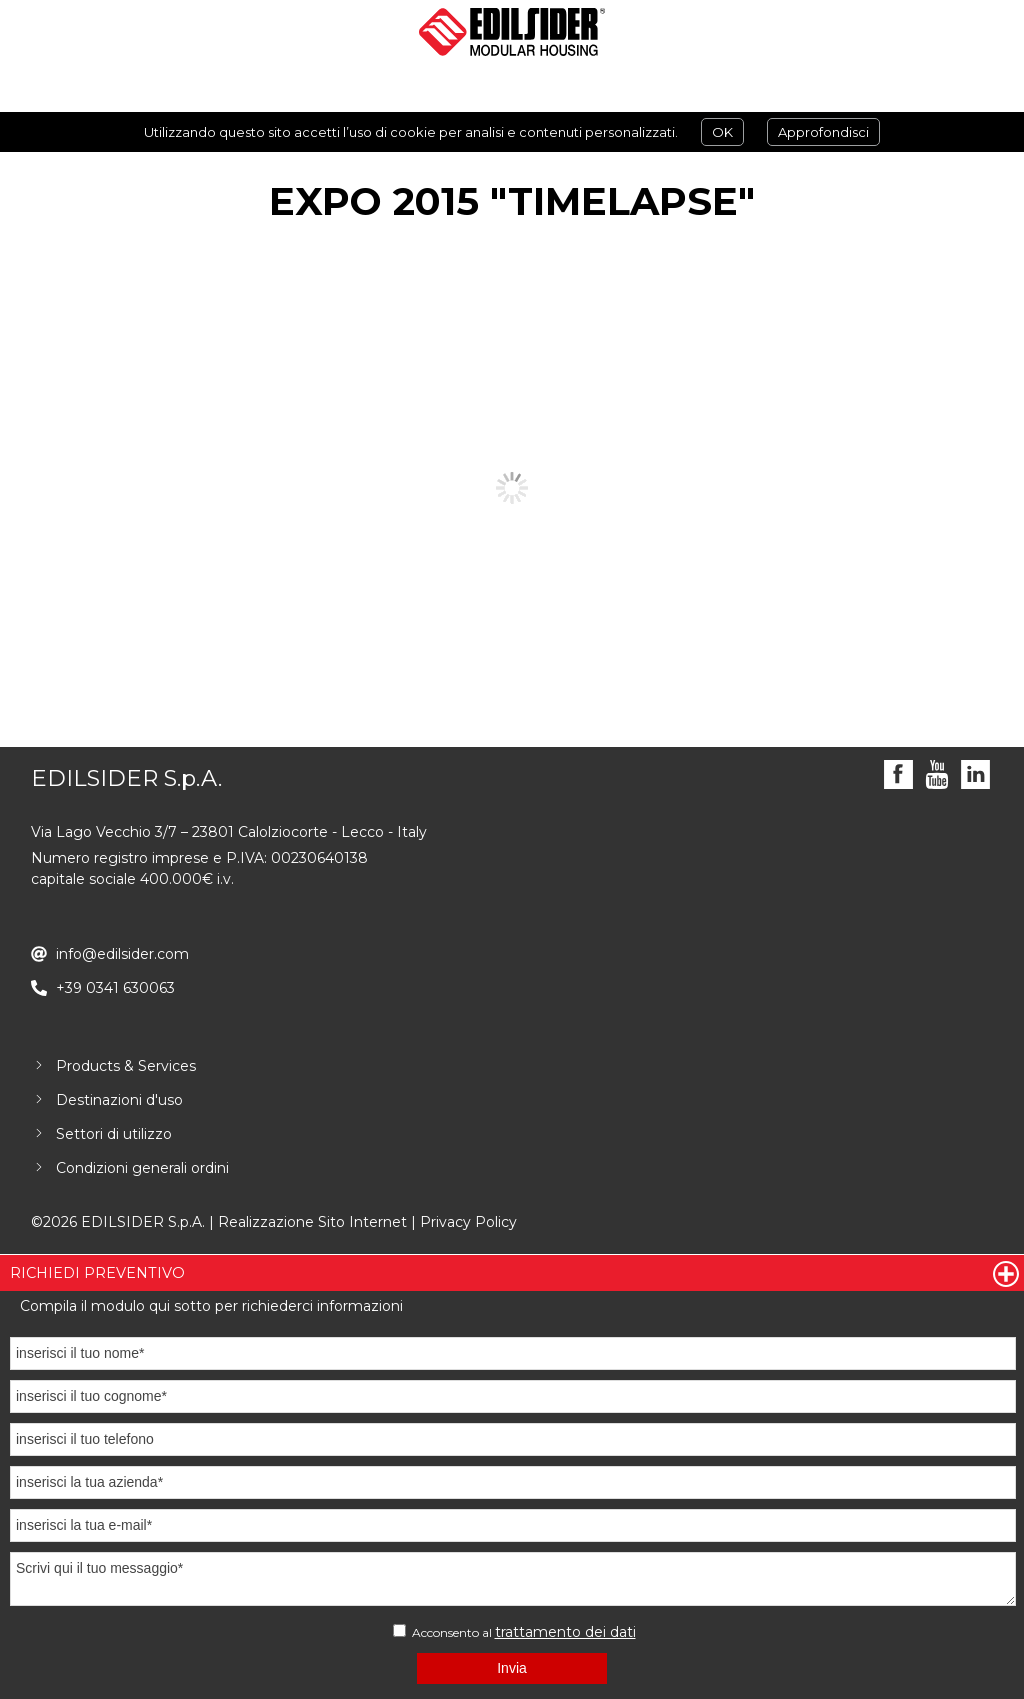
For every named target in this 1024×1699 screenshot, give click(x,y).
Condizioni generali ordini (142, 1168)
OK (722, 132)
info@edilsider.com (122, 954)
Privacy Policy (468, 1222)
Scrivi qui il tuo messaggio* (513, 1579)
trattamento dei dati (565, 1632)
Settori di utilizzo (114, 1134)
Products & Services (126, 1066)
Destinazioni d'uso (119, 1100)
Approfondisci (823, 132)
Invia (512, 1668)
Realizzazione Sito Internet (312, 1222)
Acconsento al (514, 1632)
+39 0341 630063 (115, 988)
